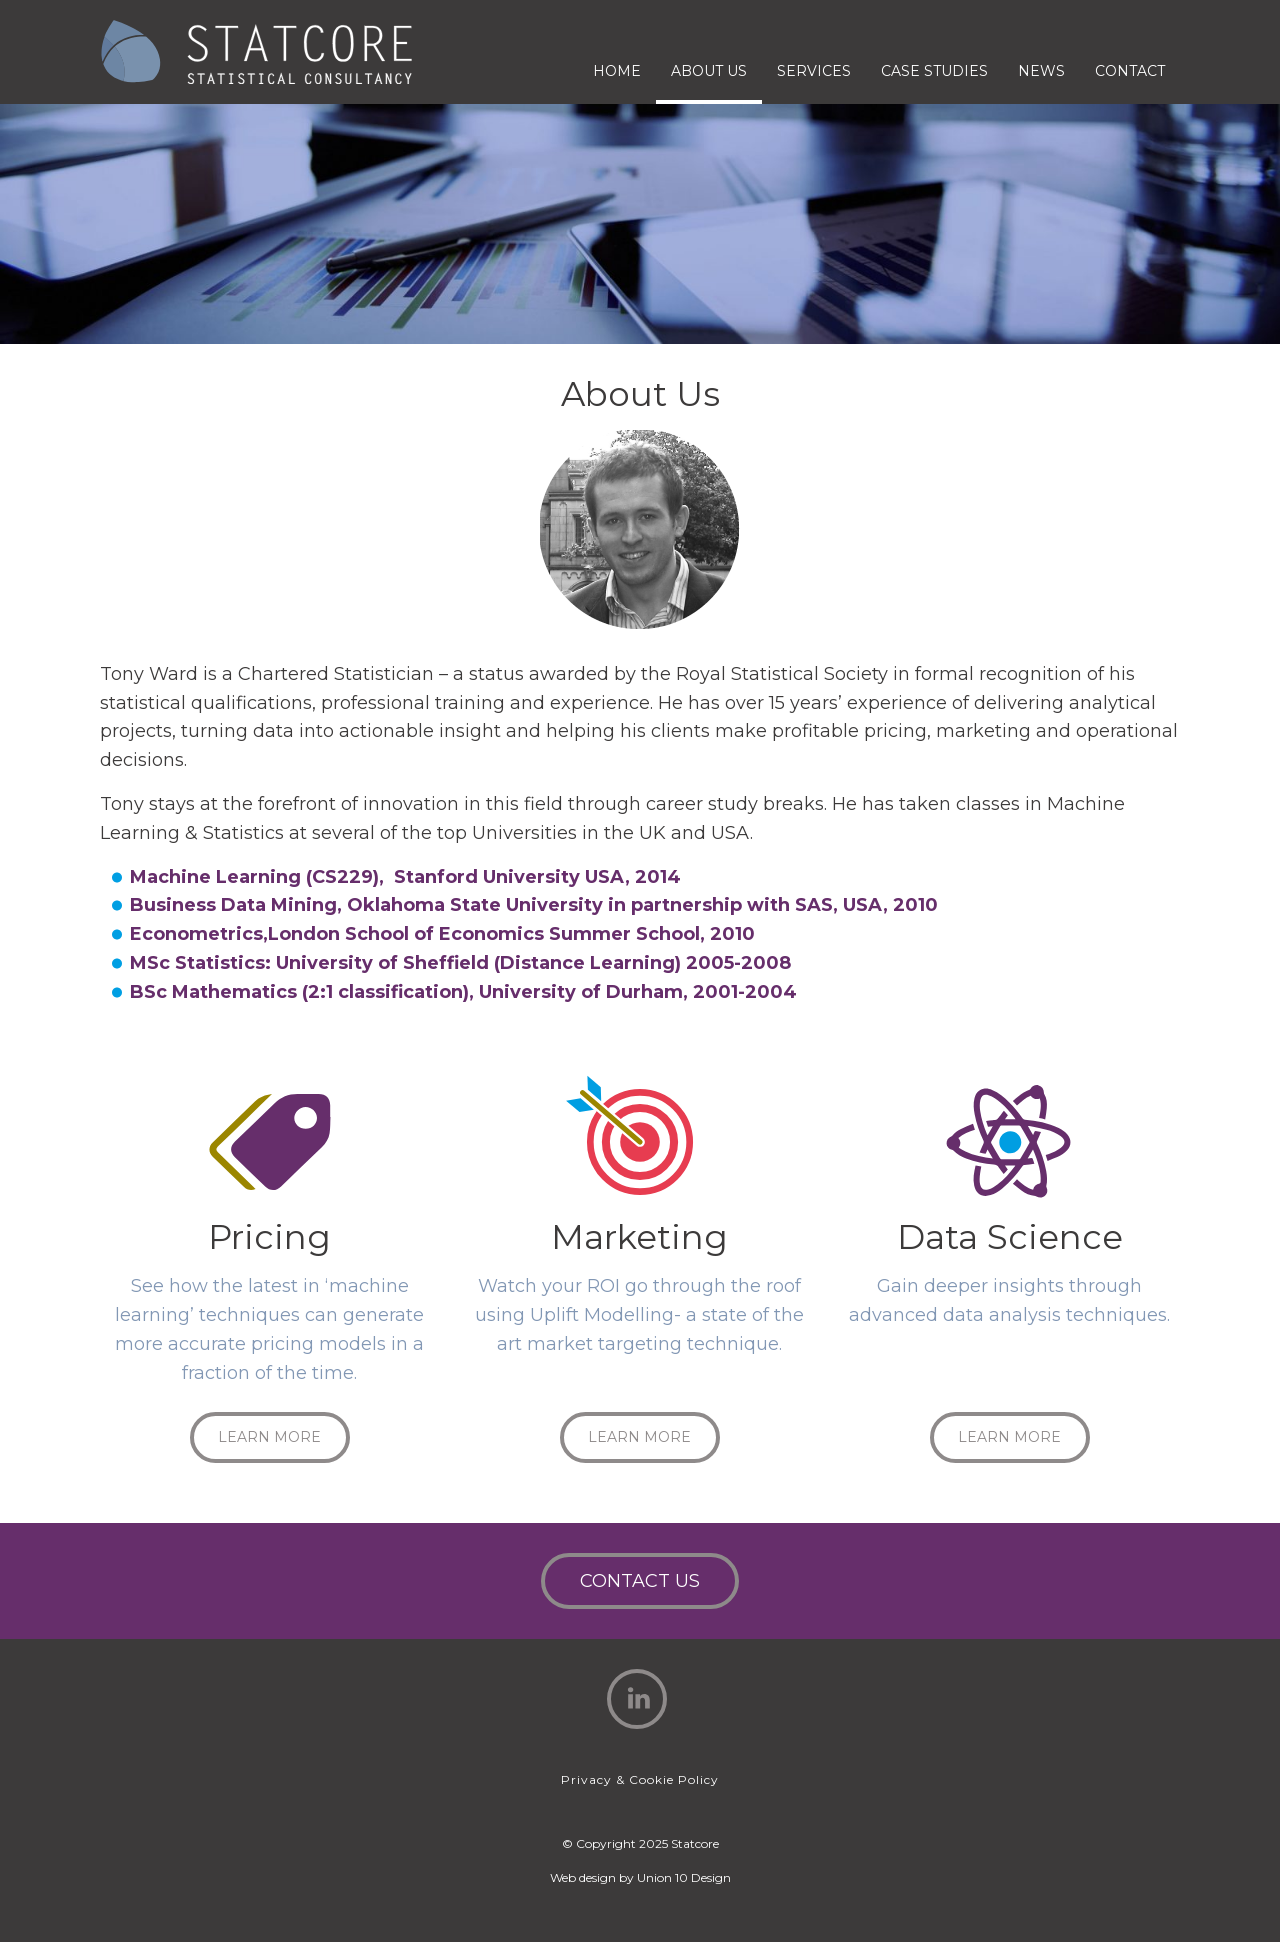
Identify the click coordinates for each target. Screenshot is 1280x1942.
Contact (1130, 71)
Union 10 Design (684, 1877)
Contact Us (640, 1581)
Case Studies (934, 71)
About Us (709, 71)
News (1041, 71)
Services (814, 71)
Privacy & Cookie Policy (640, 1779)
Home (617, 71)
